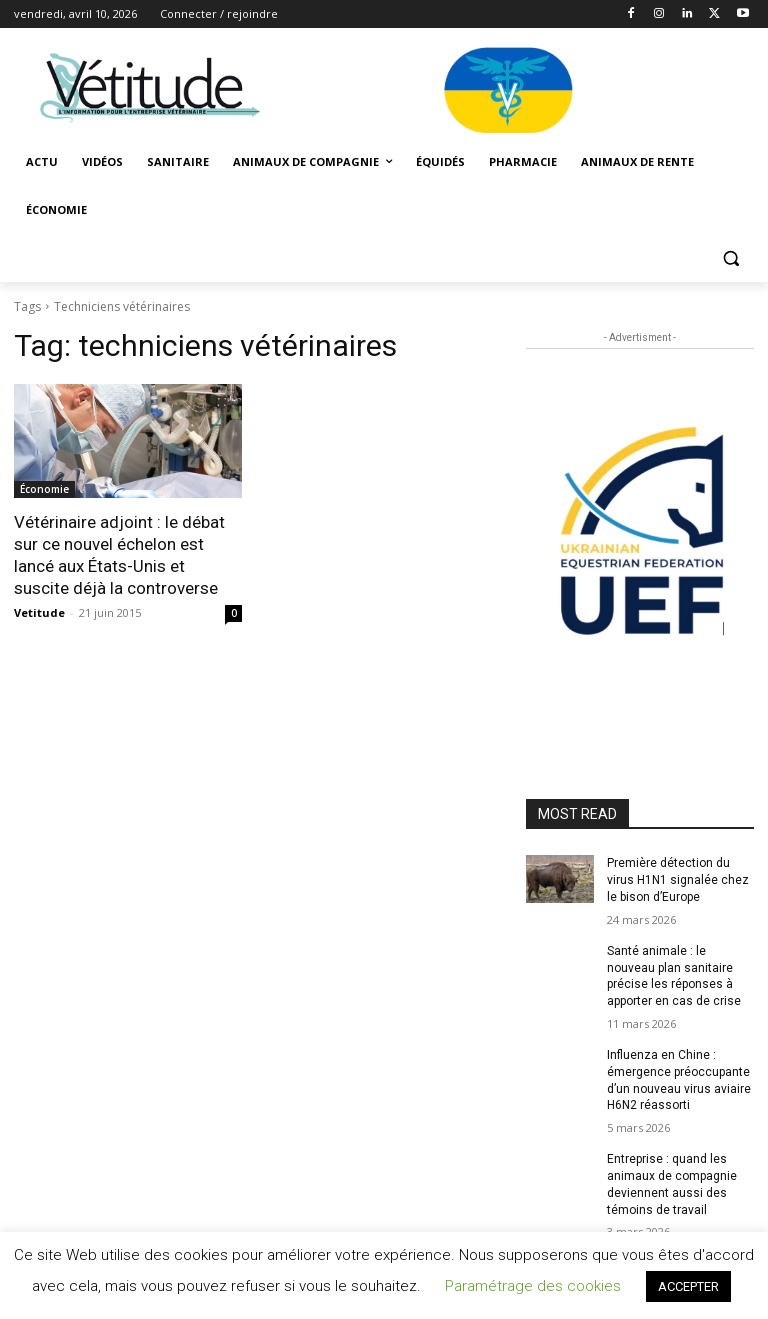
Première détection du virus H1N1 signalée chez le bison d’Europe (678, 880)
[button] (730, 258)
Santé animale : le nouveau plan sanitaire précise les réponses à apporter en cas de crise (674, 976)
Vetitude (39, 612)
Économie (44, 489)
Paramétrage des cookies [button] (533, 1286)
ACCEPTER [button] (688, 1286)
